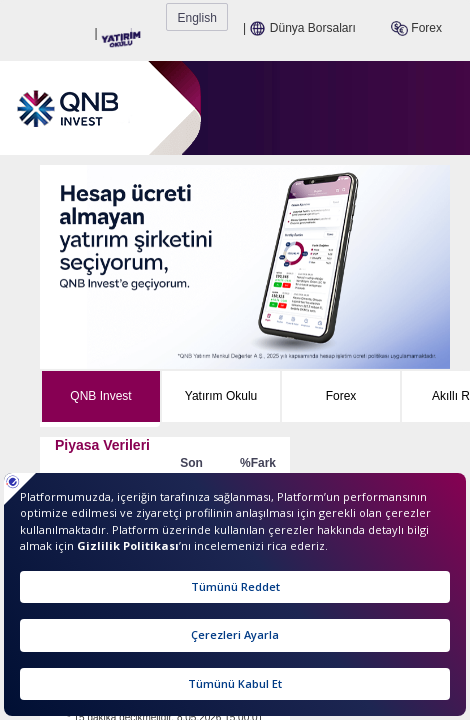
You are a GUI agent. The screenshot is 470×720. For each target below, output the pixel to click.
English (434, 18)
